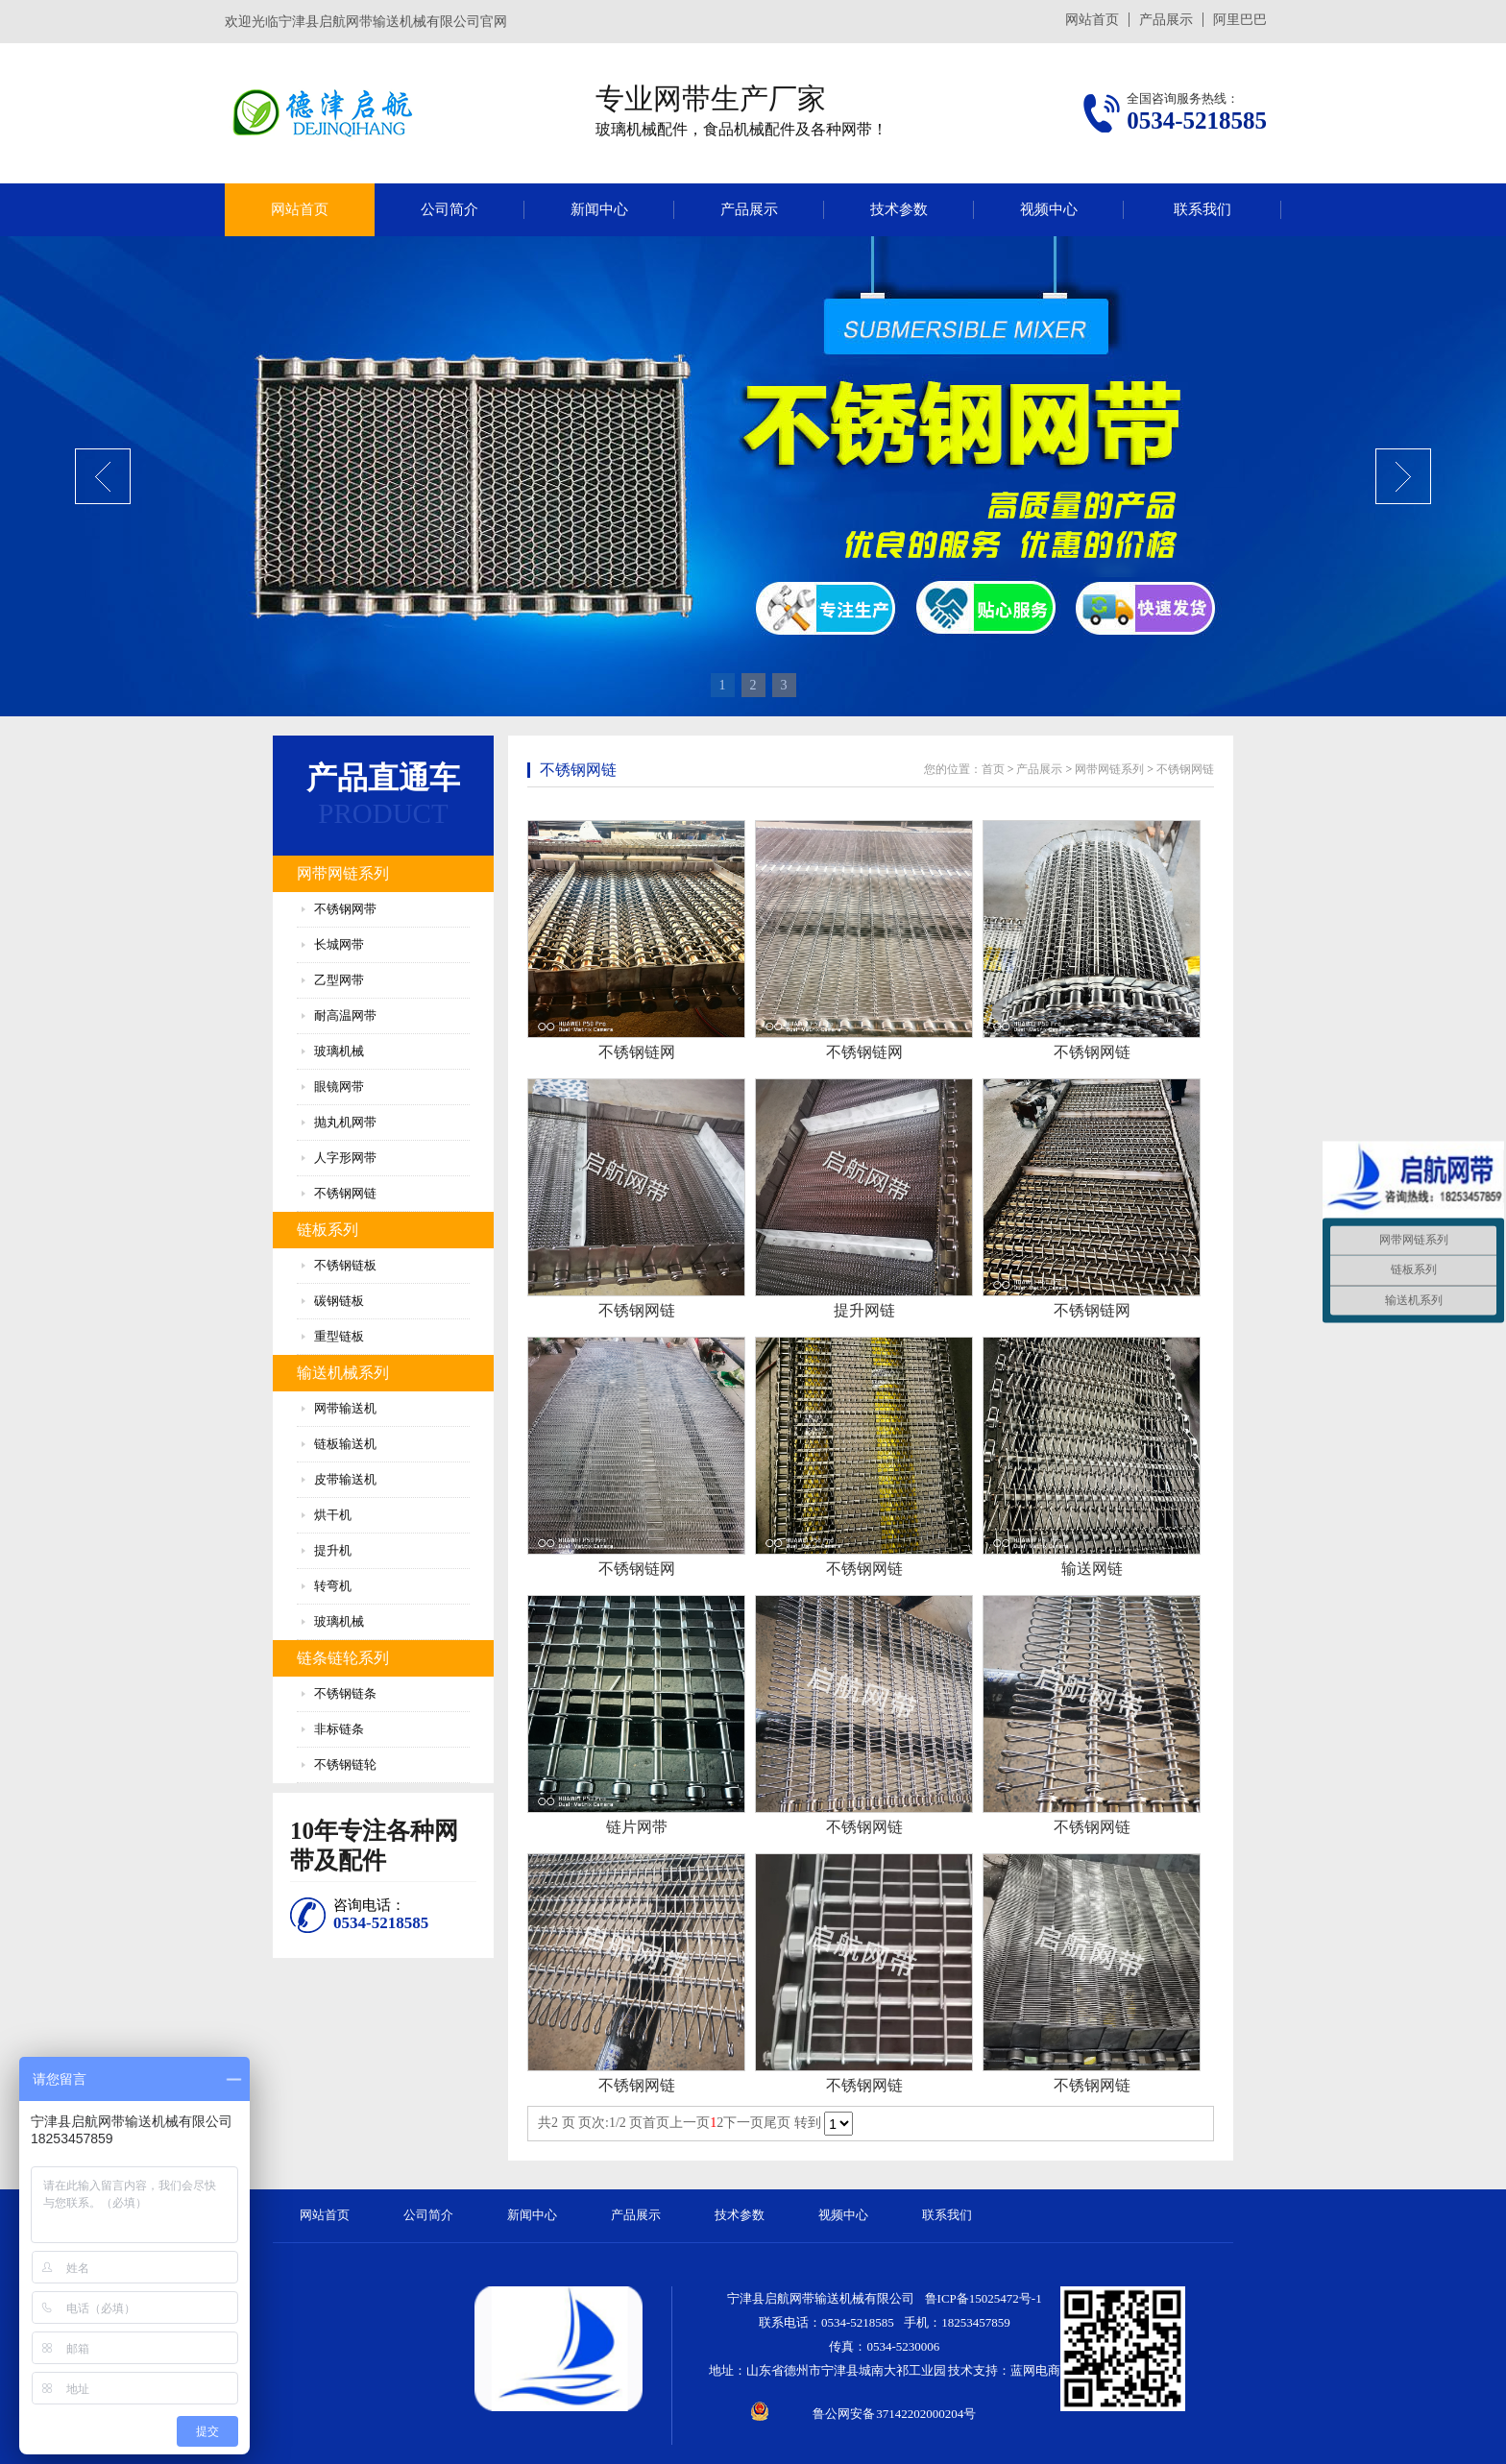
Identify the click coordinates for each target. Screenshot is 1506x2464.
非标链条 (339, 1729)
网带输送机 (345, 1408)
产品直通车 (383, 778)
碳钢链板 (339, 1300)
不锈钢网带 (345, 909)
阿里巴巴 (1240, 19)
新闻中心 (599, 209)
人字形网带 (345, 1157)
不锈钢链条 (345, 1693)
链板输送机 (345, 1444)
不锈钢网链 (345, 1193)
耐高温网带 (345, 1015)
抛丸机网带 (345, 1122)
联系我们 (1202, 209)
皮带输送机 (345, 1479)
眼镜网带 (339, 1086)
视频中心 (1049, 209)
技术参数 (899, 209)
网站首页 (1092, 19)
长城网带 (339, 944)
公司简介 (449, 209)
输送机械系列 (343, 1373)
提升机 (333, 1550)
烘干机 (333, 1515)
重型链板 (339, 1336)
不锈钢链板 (345, 1265)
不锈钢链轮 (345, 1764)
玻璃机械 (339, 1051)
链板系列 (327, 1229)
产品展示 (1166, 19)
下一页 (743, 2122)
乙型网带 (339, 980)
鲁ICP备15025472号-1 (983, 2298)
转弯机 (333, 1586)
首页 (993, 769)
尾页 (777, 2122)
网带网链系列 (343, 873)
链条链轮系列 (343, 1658)
